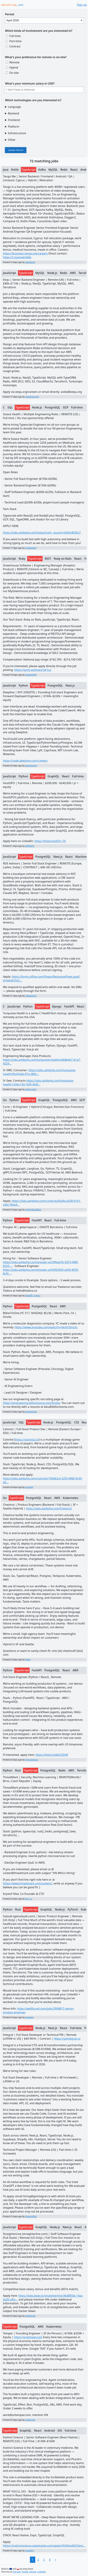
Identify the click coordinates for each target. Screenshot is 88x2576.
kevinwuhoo (31, 1411)
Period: (10, 14)
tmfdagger (30, 2315)
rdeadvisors (31, 995)
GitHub (32, 2571)
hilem (28, 1659)
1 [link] (32, 2560)
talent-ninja (30, 1089)
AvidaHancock (32, 396)
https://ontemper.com (28, 2337)
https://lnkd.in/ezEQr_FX (50, 841)
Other (12, 140)
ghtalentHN (31, 674)
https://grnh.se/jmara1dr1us (32, 670)
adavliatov (30, 262)
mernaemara (31, 1759)
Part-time (13, 41)
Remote (13, 62)
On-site (12, 73)
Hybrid (12, 67)
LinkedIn (41, 2571)
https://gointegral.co (67, 2038)
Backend (13, 113)
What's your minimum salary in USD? (30, 83)
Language (14, 107)
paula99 (29, 1487)
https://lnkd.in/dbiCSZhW (51, 1755)
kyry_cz (28, 1898)
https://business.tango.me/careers (25, 253)
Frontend (14, 120)
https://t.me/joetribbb (17, 257)
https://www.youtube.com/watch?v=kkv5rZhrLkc (46, 1327)
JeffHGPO (29, 845)
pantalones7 (31, 765)
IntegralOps (31, 2216)
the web (17, 2571)
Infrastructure (17, 133)
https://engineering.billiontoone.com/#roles (31, 1403)
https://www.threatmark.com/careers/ (27, 1883)
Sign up (82, 5)
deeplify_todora (32, 1295)
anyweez (29, 2017)
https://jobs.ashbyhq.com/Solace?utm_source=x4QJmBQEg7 (42, 532)
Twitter (25, 2571)
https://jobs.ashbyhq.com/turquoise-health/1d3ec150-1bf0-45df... (38, 1082)
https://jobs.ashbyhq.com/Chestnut (49, 1508)
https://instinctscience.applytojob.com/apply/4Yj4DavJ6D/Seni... (44, 2546)
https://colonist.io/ (27, 1439)
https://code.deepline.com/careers (25, 761)
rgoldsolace (30, 547)
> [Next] (55, 2560)
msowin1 (29, 2550)
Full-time (13, 36)
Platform (13, 126)
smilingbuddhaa (33, 1209)
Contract (13, 46)
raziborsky (30, 2419)
